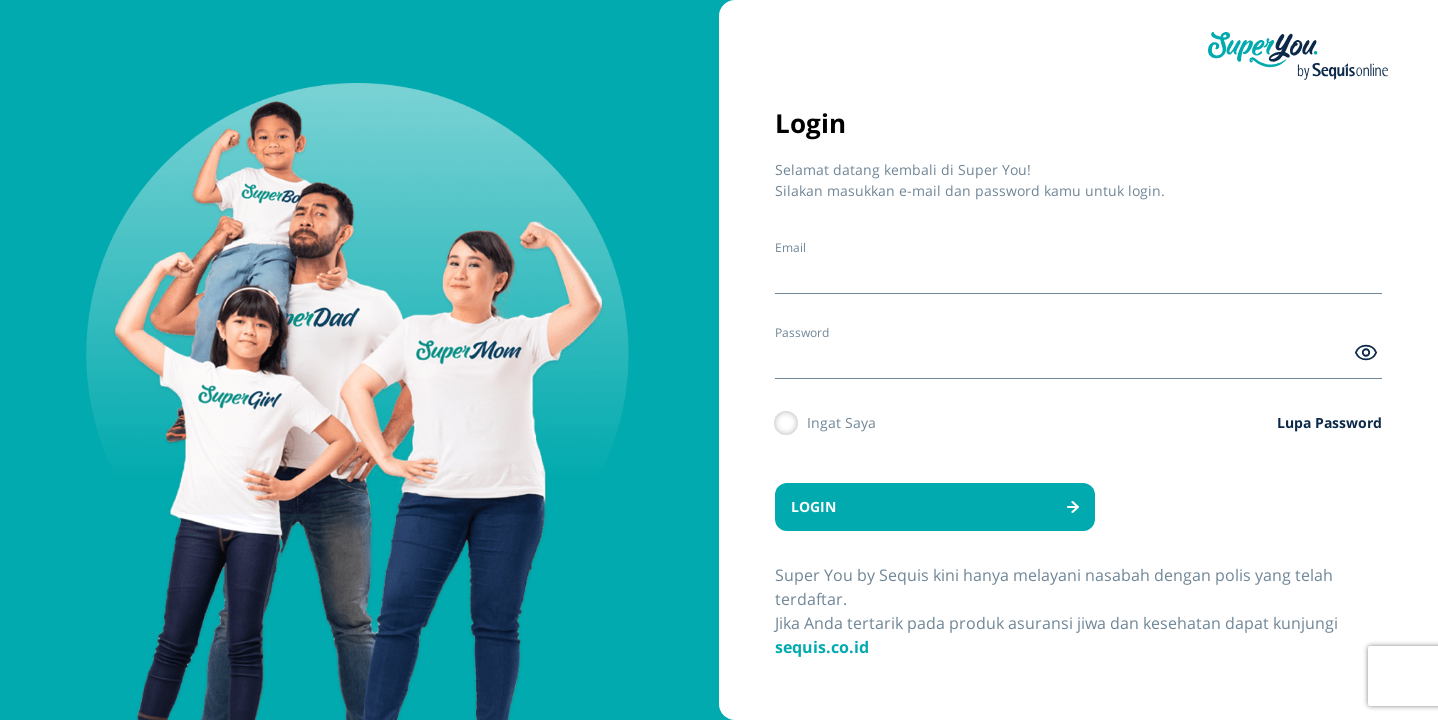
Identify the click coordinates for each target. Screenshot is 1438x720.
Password (802, 332)
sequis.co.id (822, 647)
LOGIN (935, 506)
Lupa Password (1329, 422)
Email (790, 247)
